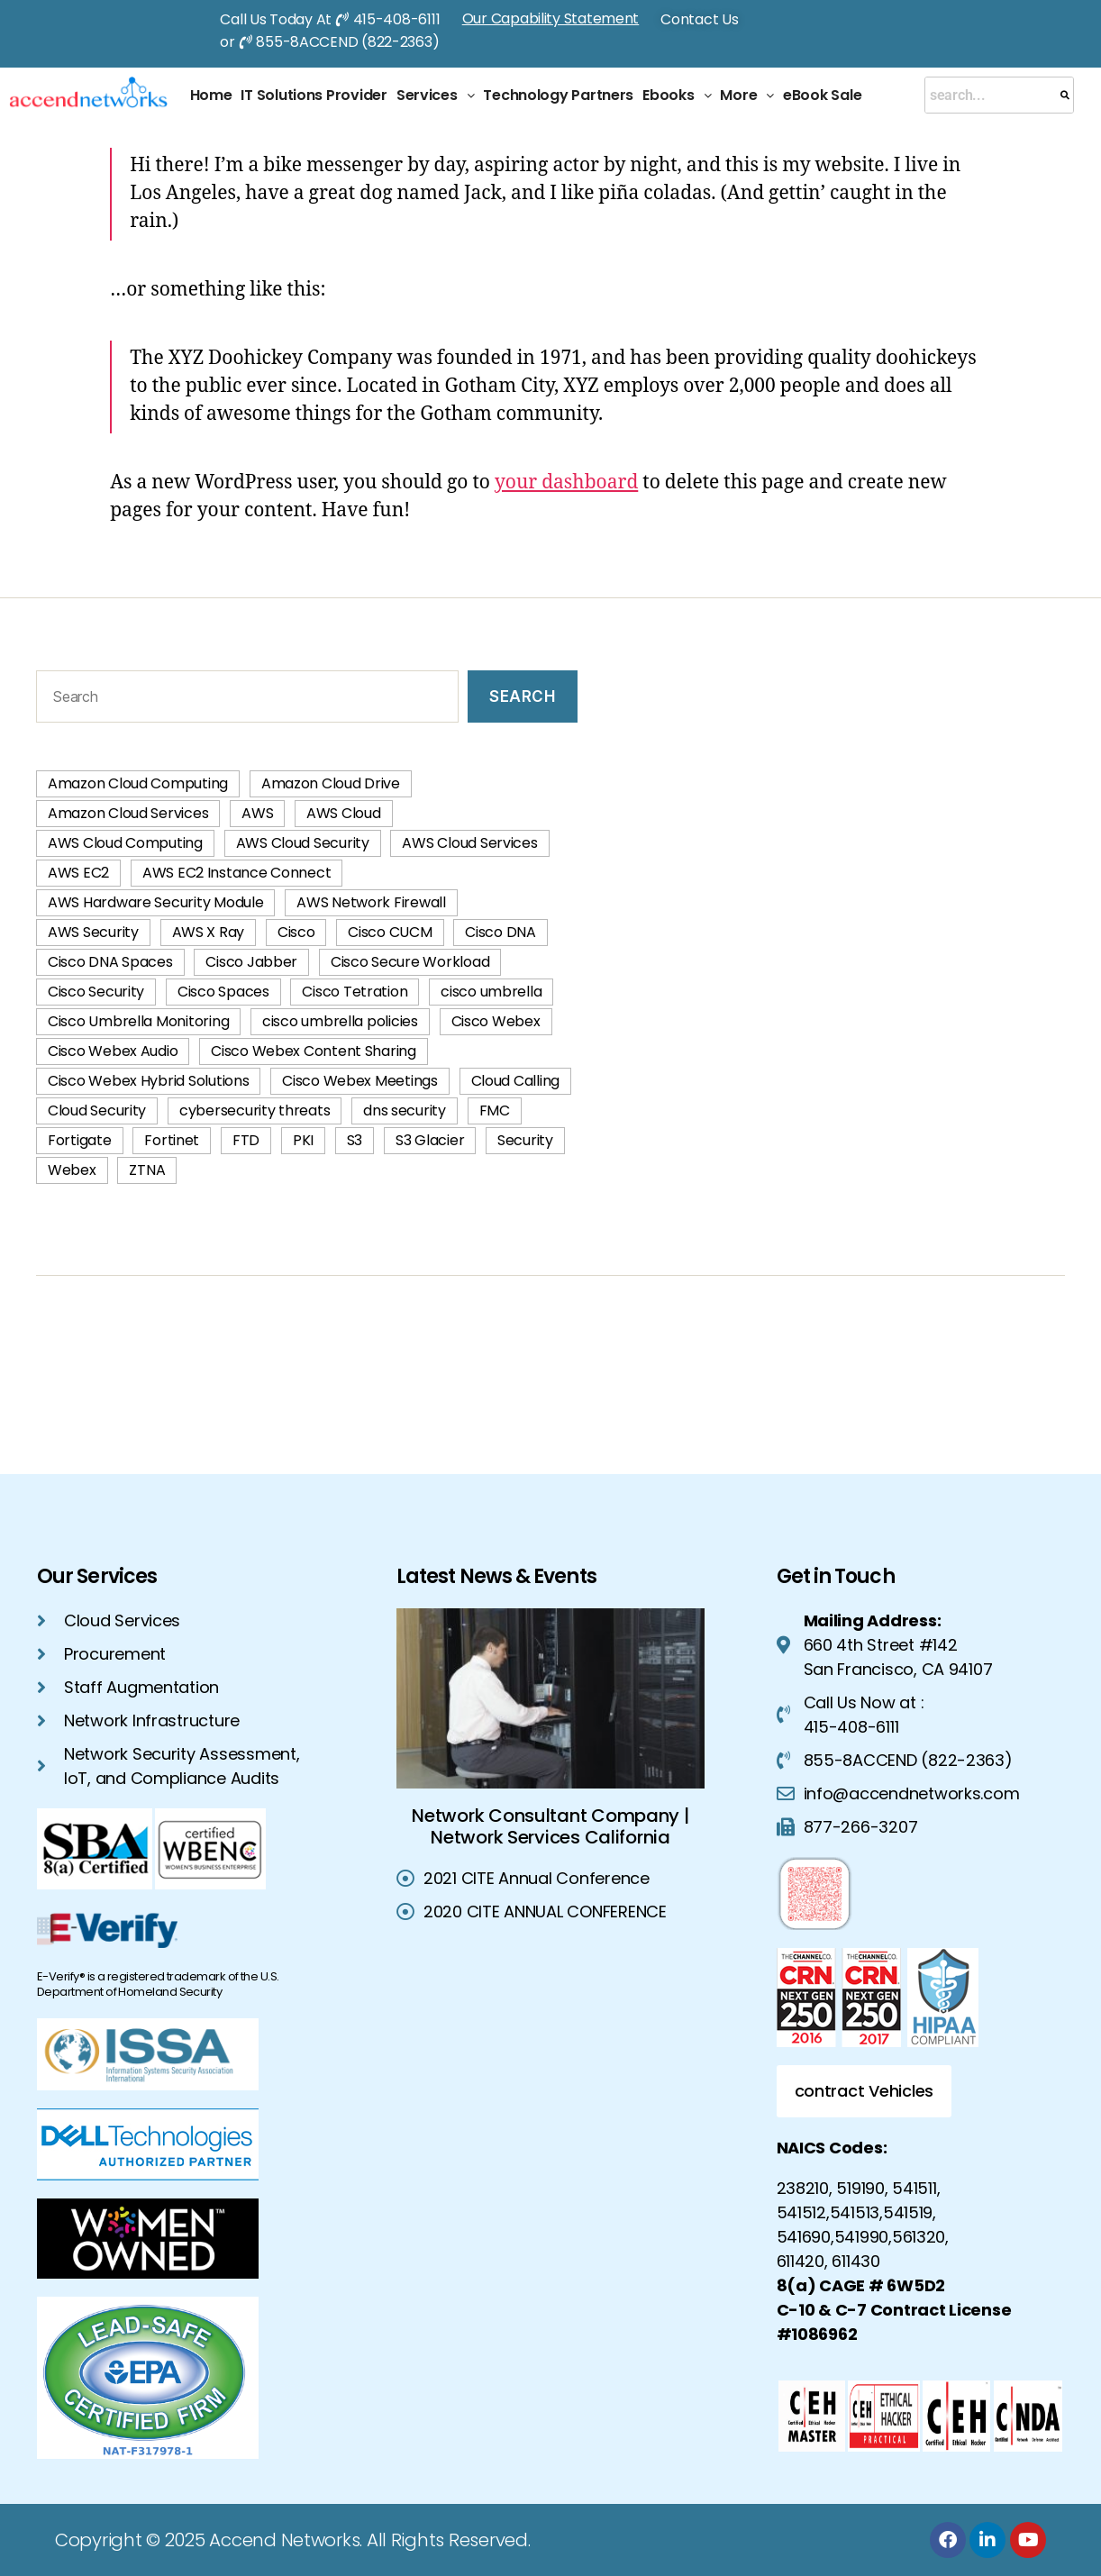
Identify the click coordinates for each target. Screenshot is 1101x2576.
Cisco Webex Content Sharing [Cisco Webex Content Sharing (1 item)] (313, 1051)
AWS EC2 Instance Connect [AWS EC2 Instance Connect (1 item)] (237, 872)
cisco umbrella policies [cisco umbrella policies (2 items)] (340, 1021)
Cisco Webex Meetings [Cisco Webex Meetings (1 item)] (360, 1080)
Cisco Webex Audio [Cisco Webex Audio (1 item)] (112, 1051)
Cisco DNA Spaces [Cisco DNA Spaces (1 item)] (110, 961)
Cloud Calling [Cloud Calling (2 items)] (515, 1080)
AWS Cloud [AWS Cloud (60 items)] (343, 813)
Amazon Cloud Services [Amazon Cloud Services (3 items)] (128, 813)
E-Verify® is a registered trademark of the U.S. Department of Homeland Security (158, 1984)
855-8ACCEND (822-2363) (347, 42)
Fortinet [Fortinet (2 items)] (171, 1140)
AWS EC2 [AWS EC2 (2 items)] (78, 872)
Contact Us (699, 19)
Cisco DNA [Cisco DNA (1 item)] (500, 932)
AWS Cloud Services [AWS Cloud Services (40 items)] (469, 843)
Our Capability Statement (551, 18)
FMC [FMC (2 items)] (494, 1110)
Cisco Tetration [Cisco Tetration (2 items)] (354, 991)
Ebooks (676, 95)
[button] (435, 95)
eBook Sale (822, 95)
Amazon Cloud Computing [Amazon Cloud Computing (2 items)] (138, 783)
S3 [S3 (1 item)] (354, 1140)
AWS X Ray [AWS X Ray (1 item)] (208, 932)
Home (211, 95)
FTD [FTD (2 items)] (245, 1140)
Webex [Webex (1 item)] (72, 1170)
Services (435, 95)
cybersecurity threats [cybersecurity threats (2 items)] (254, 1110)
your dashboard (566, 482)
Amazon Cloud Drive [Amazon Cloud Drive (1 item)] (330, 783)
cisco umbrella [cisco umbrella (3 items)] (491, 991)
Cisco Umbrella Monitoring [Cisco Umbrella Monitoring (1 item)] (138, 1021)
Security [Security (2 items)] (525, 1140)
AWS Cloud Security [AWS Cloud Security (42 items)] (302, 843)
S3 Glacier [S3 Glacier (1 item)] (430, 1140)
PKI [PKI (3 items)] (303, 1140)
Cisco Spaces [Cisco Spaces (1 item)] (223, 991)
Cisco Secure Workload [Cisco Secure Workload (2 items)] (410, 961)
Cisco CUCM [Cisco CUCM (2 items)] (390, 932)
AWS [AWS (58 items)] (257, 813)
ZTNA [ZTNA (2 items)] (147, 1170)
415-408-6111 (397, 19)
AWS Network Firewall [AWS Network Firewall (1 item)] (371, 902)
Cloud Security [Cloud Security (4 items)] (97, 1110)
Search (522, 696)
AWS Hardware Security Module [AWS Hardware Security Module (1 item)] (155, 902)
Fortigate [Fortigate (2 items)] (80, 1140)
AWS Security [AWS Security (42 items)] (93, 932)
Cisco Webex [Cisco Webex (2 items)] (496, 1021)
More (747, 95)
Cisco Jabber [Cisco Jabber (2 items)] (251, 961)
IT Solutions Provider (314, 95)
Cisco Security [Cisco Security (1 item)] (96, 991)
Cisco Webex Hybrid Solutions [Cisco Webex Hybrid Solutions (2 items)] (148, 1080)
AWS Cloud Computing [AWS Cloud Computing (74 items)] (125, 843)
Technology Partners (558, 95)
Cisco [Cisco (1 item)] (296, 932)
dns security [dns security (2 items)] (404, 1110)
